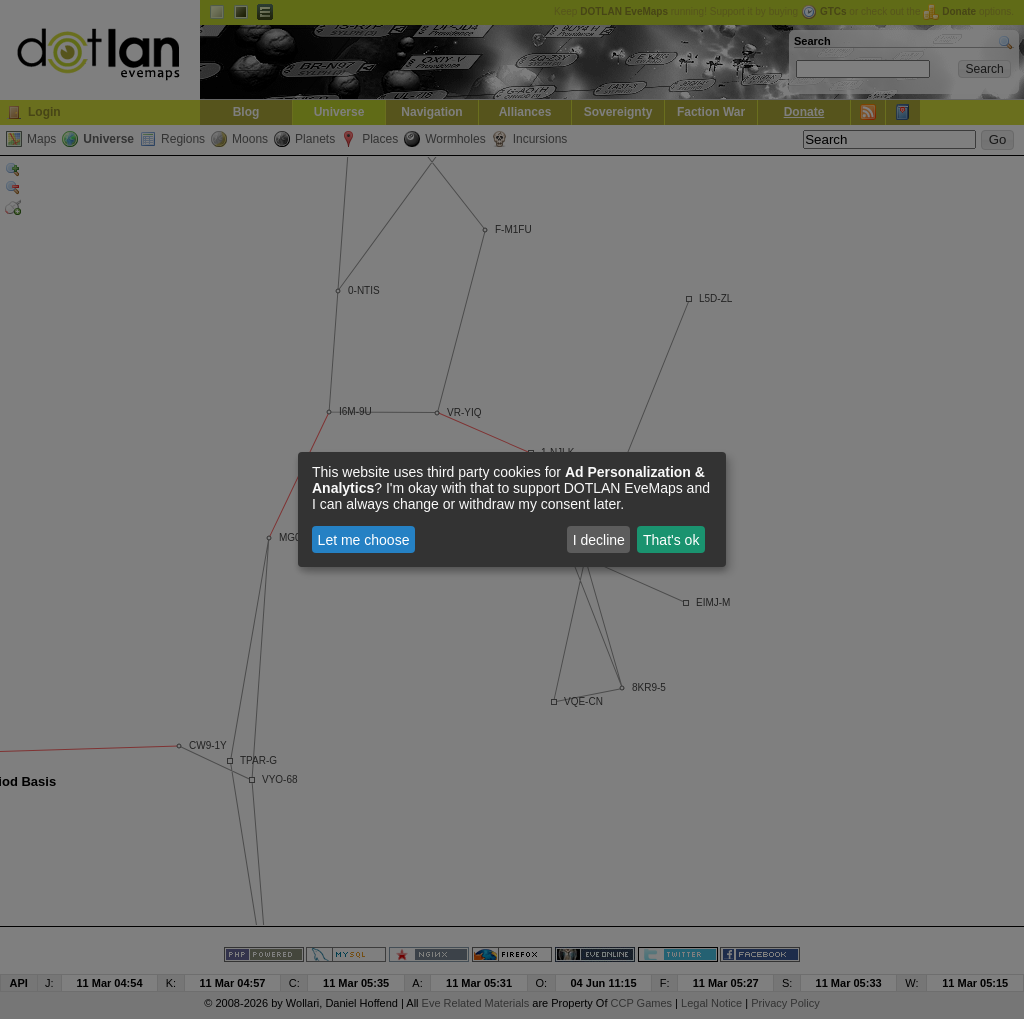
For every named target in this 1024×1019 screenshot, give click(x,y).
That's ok (671, 540)
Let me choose (364, 540)
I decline (599, 540)
